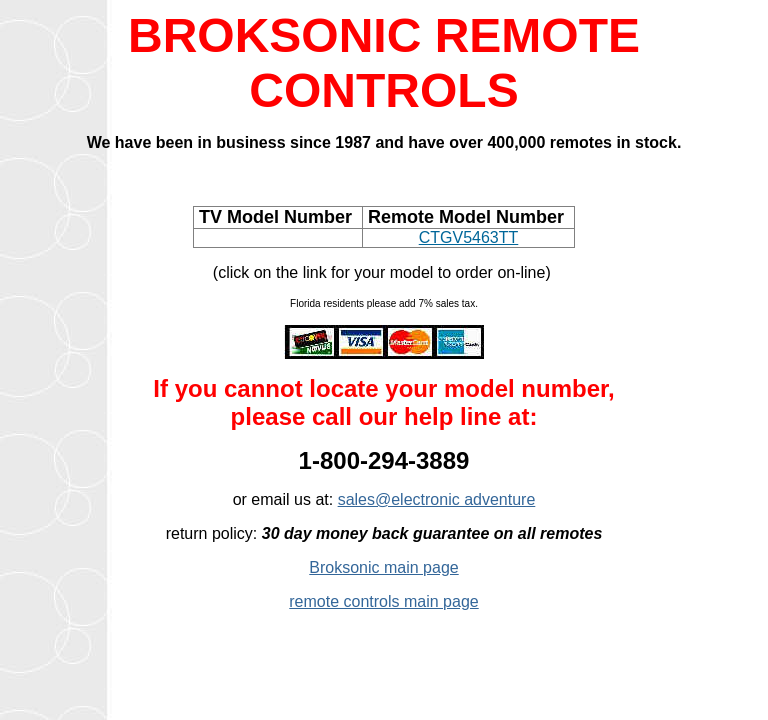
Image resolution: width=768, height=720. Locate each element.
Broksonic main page (383, 567)
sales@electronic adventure (437, 499)
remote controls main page (383, 601)
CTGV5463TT (469, 237)
